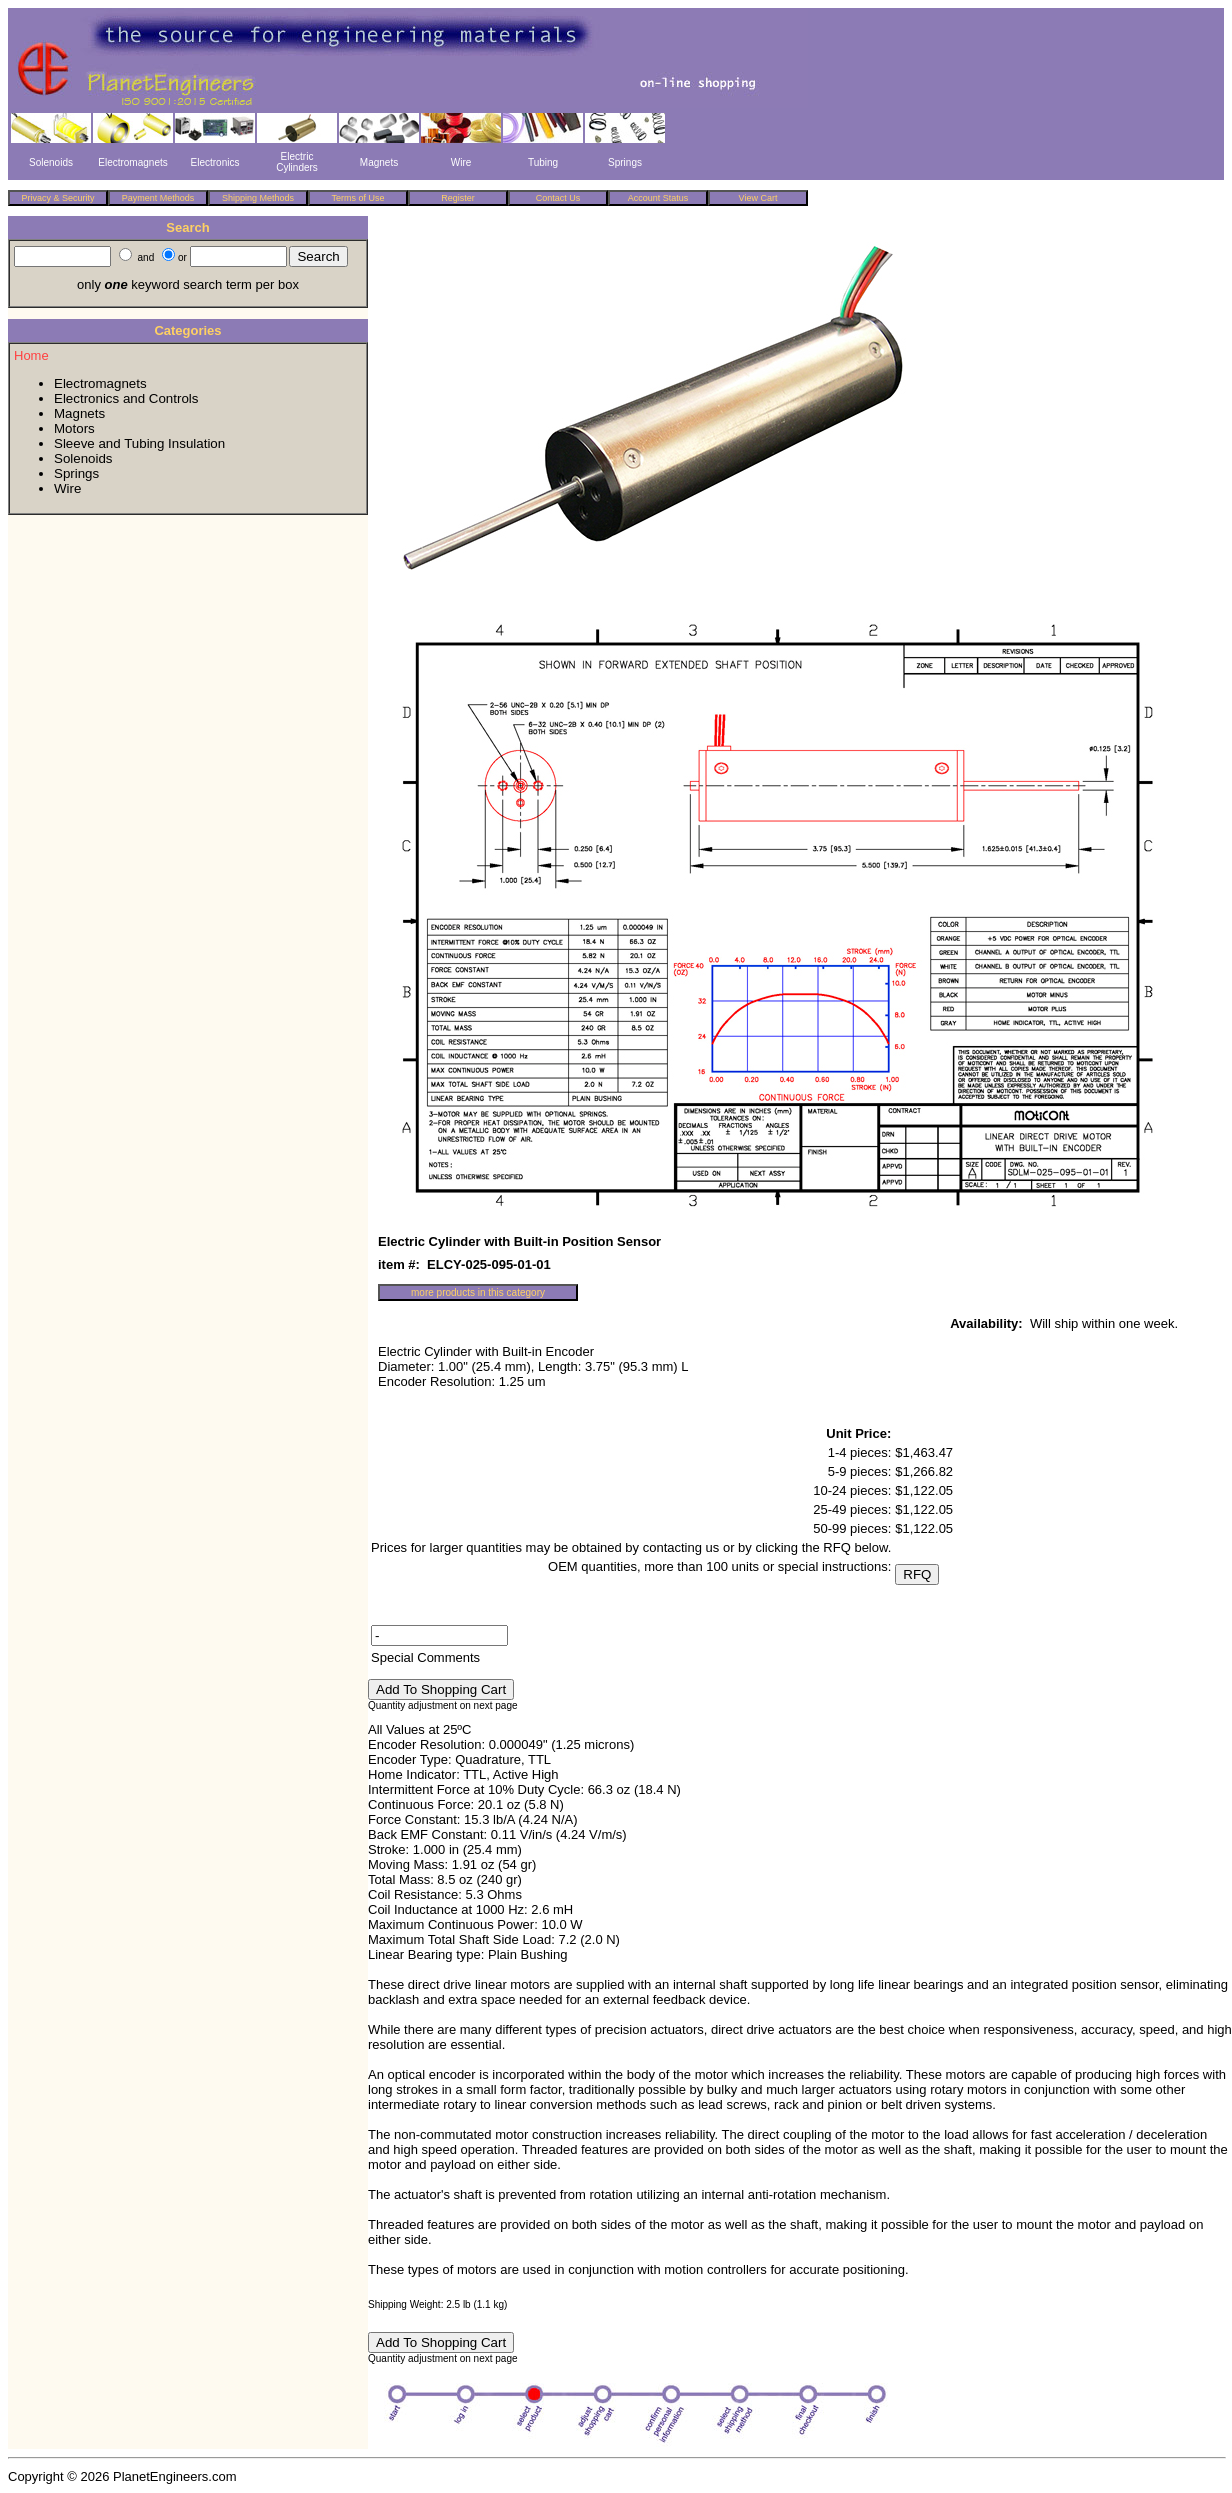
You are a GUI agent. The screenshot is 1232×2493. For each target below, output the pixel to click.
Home (31, 355)
